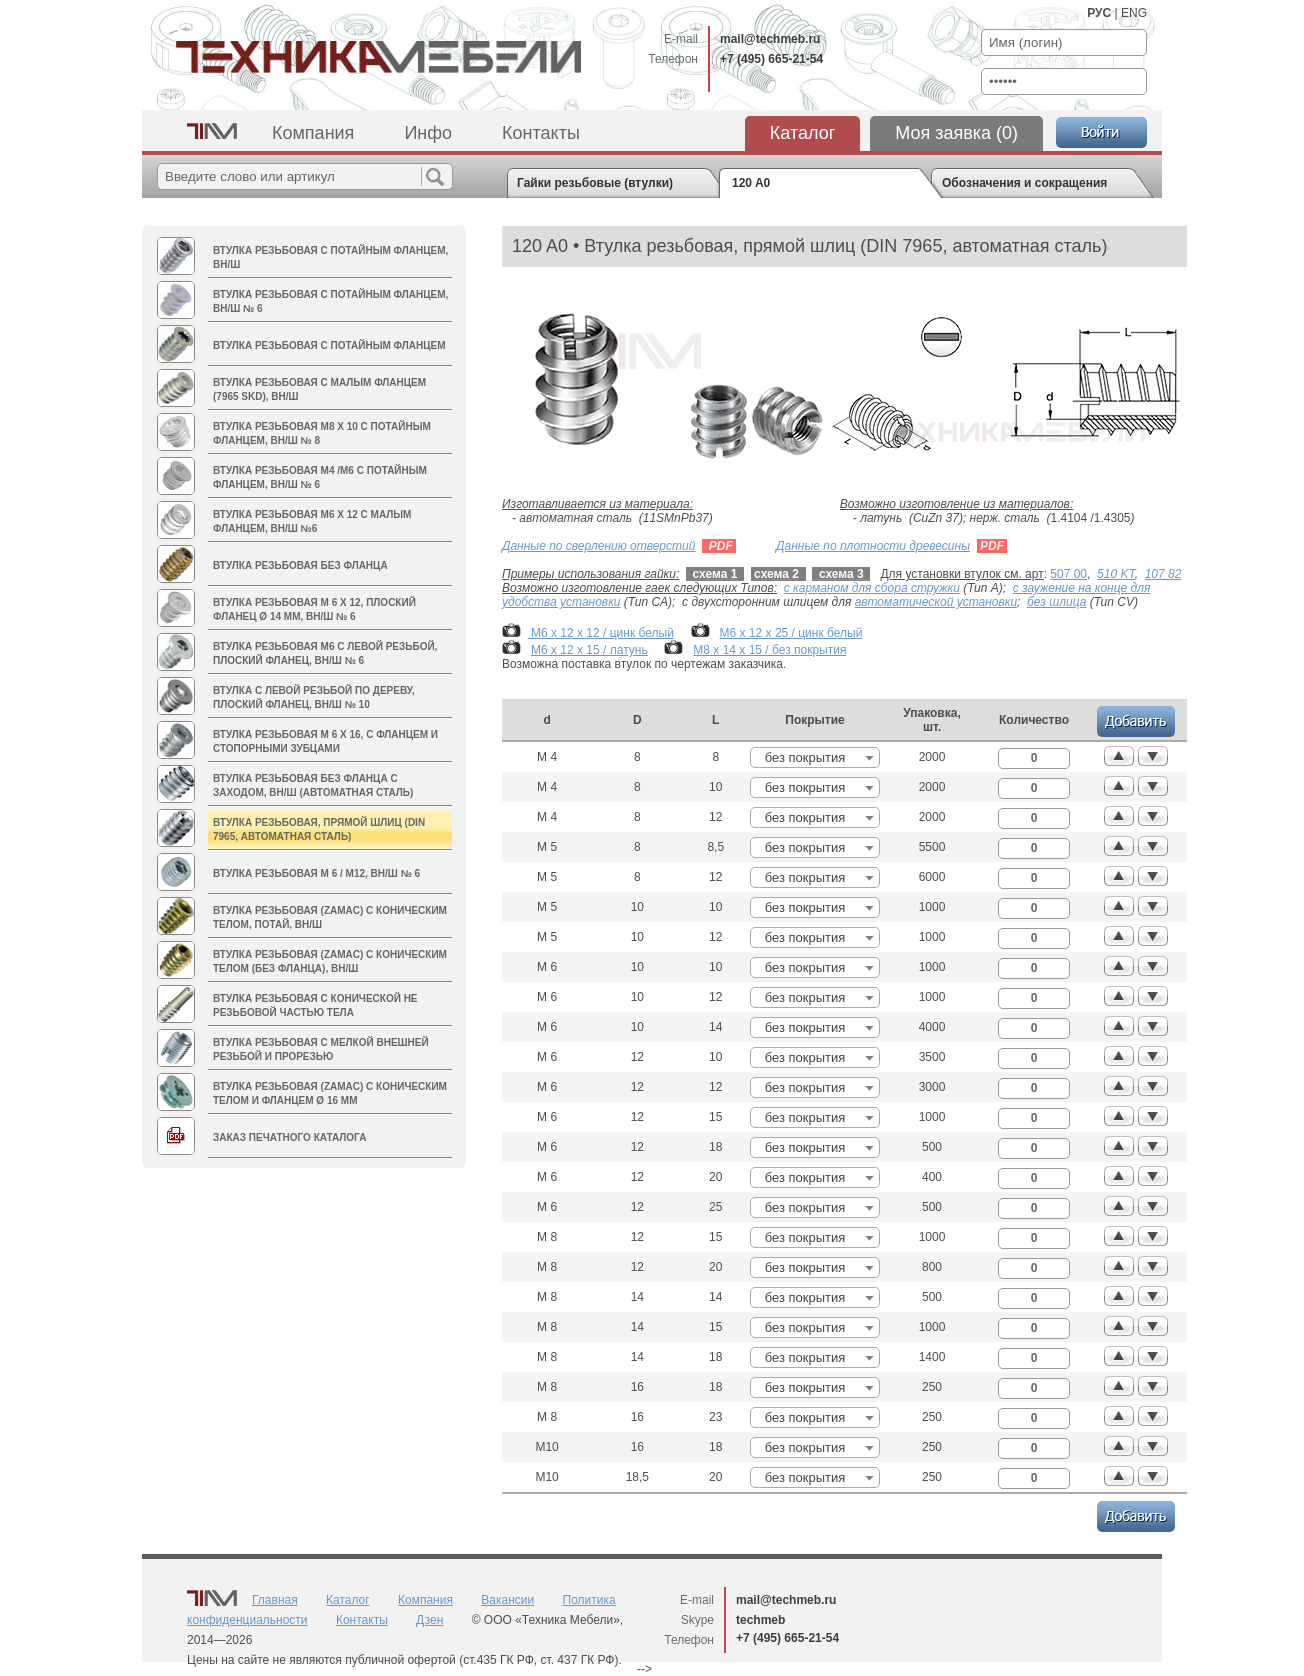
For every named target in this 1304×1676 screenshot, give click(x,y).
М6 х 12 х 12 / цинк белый (601, 633)
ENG (1134, 13)
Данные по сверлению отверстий (598, 546)
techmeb (760, 1620)
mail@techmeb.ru (770, 39)
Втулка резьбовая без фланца (300, 565)
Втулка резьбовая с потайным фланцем (329, 345)
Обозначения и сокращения (1024, 183)
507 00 (1068, 574)
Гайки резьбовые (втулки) (595, 183)
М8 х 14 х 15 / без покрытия (769, 650)
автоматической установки (936, 602)
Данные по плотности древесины (873, 546)
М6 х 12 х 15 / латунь (589, 650)
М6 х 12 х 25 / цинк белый (791, 633)
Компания (313, 133)
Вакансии (507, 1600)
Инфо (428, 133)
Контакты (541, 133)
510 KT (1116, 574)
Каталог (802, 133)
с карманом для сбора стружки (872, 588)
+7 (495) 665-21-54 (771, 59)
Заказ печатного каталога (289, 1137)
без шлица (1056, 602)
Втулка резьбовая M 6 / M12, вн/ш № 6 (316, 873)
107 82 (1163, 574)
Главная (275, 1600)
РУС (1099, 13)
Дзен (429, 1620)
